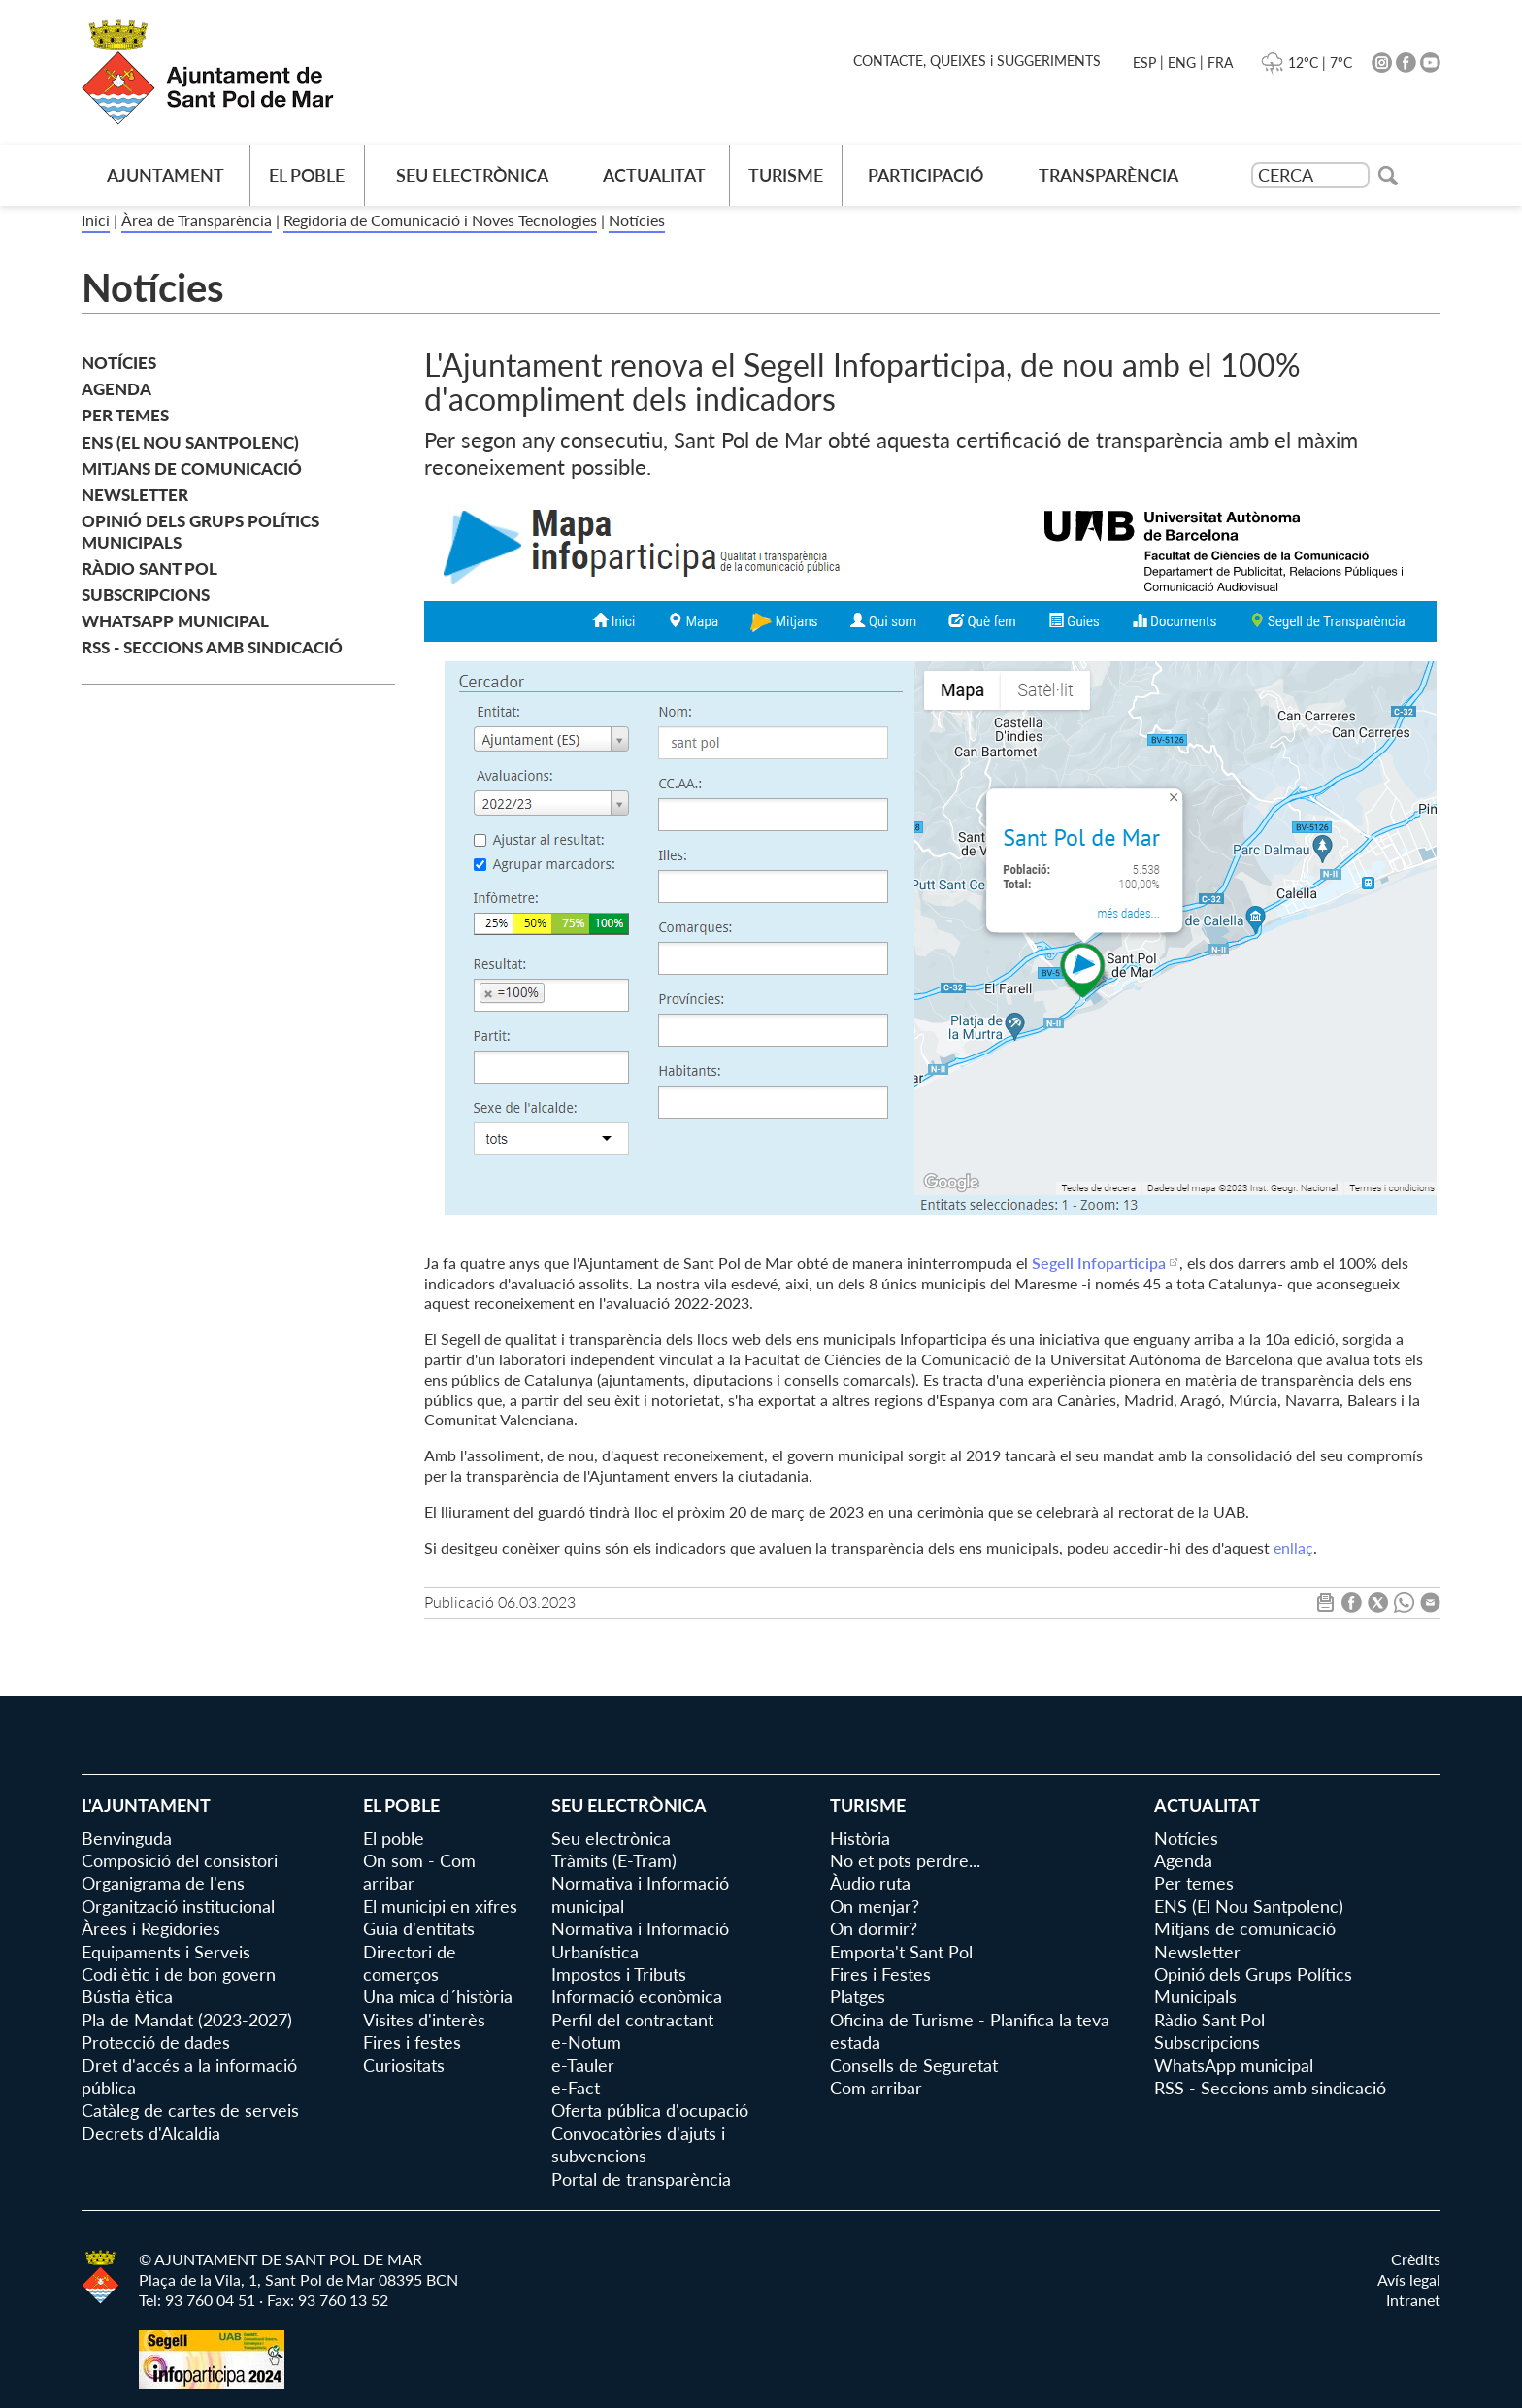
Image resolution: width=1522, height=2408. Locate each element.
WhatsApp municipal (175, 621)
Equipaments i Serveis (166, 1951)
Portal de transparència (641, 2179)
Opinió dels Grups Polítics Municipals (200, 531)
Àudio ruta (870, 1882)
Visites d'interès (424, 2019)
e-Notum (586, 2042)
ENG (1182, 62)
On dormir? (873, 1928)
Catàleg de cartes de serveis (190, 2110)
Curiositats (404, 2065)
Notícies (637, 220)
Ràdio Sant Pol (149, 568)
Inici (96, 220)
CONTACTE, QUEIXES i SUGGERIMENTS (977, 60)
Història (860, 1838)
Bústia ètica (127, 1996)
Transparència (1108, 174)
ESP (1144, 62)
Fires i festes (412, 2042)
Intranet (1413, 2300)
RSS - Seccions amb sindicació (212, 647)
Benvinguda (127, 1838)
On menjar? (874, 1906)
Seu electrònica (472, 174)
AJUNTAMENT (165, 174)
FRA (1220, 62)
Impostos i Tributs (618, 1974)
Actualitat (654, 174)
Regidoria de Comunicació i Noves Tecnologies (440, 220)
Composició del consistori (180, 1860)
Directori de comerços (409, 1963)
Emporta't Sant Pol (901, 1951)
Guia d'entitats (419, 1928)
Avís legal (1408, 2279)
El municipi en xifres (440, 1906)
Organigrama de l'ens (163, 1882)
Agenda (116, 389)
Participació (925, 174)
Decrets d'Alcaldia (151, 2133)
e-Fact (575, 2087)
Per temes (125, 415)
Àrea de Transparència (196, 220)
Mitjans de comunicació (192, 468)
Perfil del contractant (632, 2019)
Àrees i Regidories (151, 1928)
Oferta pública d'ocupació (649, 2110)
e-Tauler (582, 2065)
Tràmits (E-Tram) (614, 1860)
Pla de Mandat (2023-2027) (187, 2019)
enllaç (1293, 1547)
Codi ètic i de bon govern (179, 1974)
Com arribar (876, 2087)
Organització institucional (178, 1906)
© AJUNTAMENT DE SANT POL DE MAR (280, 2259)
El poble (307, 174)
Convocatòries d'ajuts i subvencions (638, 2144)
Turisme (785, 174)
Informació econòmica (636, 1996)
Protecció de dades (156, 2042)
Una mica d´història (438, 1996)
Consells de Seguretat (914, 2065)
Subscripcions (146, 595)
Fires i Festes (880, 1974)
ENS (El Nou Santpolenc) (190, 442)
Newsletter (135, 495)
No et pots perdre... (905, 1860)
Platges (857, 1996)
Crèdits (1415, 2259)
